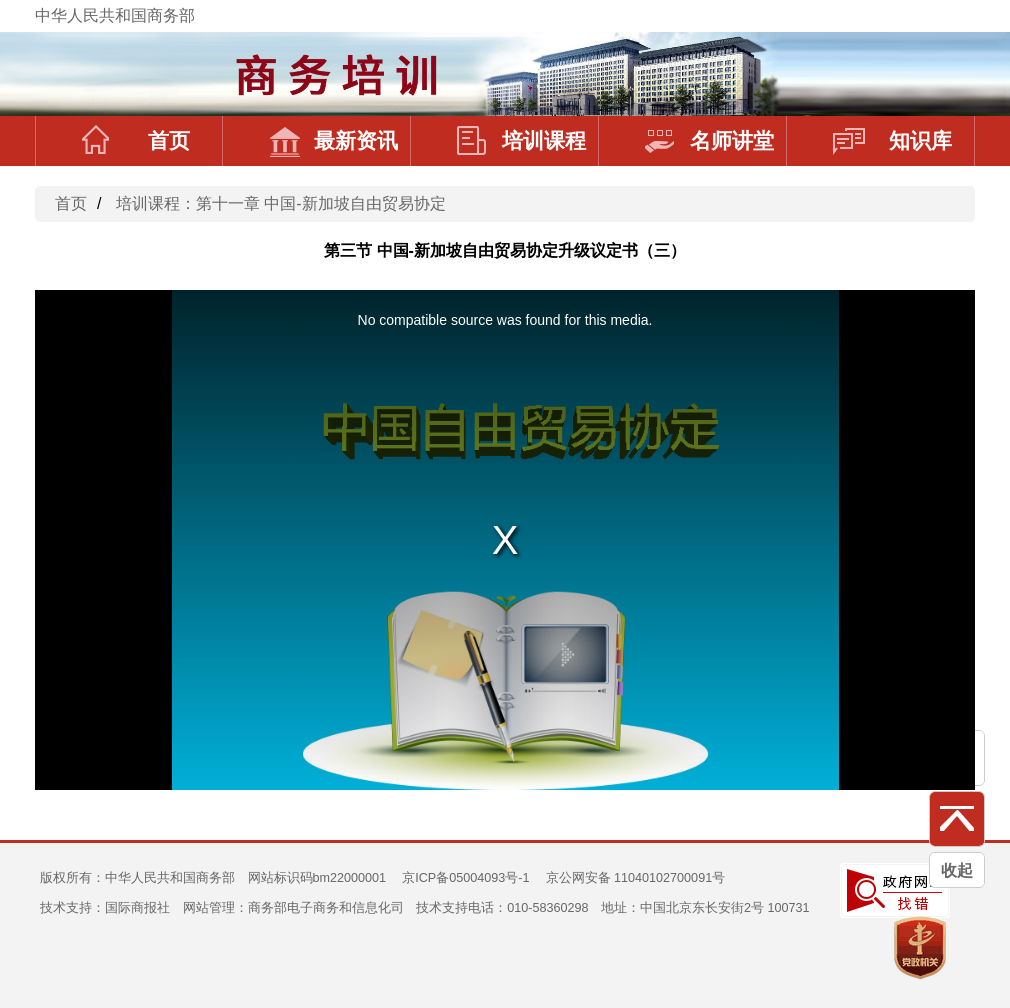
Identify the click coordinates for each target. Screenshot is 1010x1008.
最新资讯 (333, 141)
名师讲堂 (709, 141)
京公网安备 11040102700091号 (636, 878)
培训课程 (521, 141)
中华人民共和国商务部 (115, 15)
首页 (136, 141)
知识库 (892, 141)
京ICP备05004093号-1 (465, 878)
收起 (957, 870)
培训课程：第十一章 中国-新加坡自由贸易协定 (281, 203)
